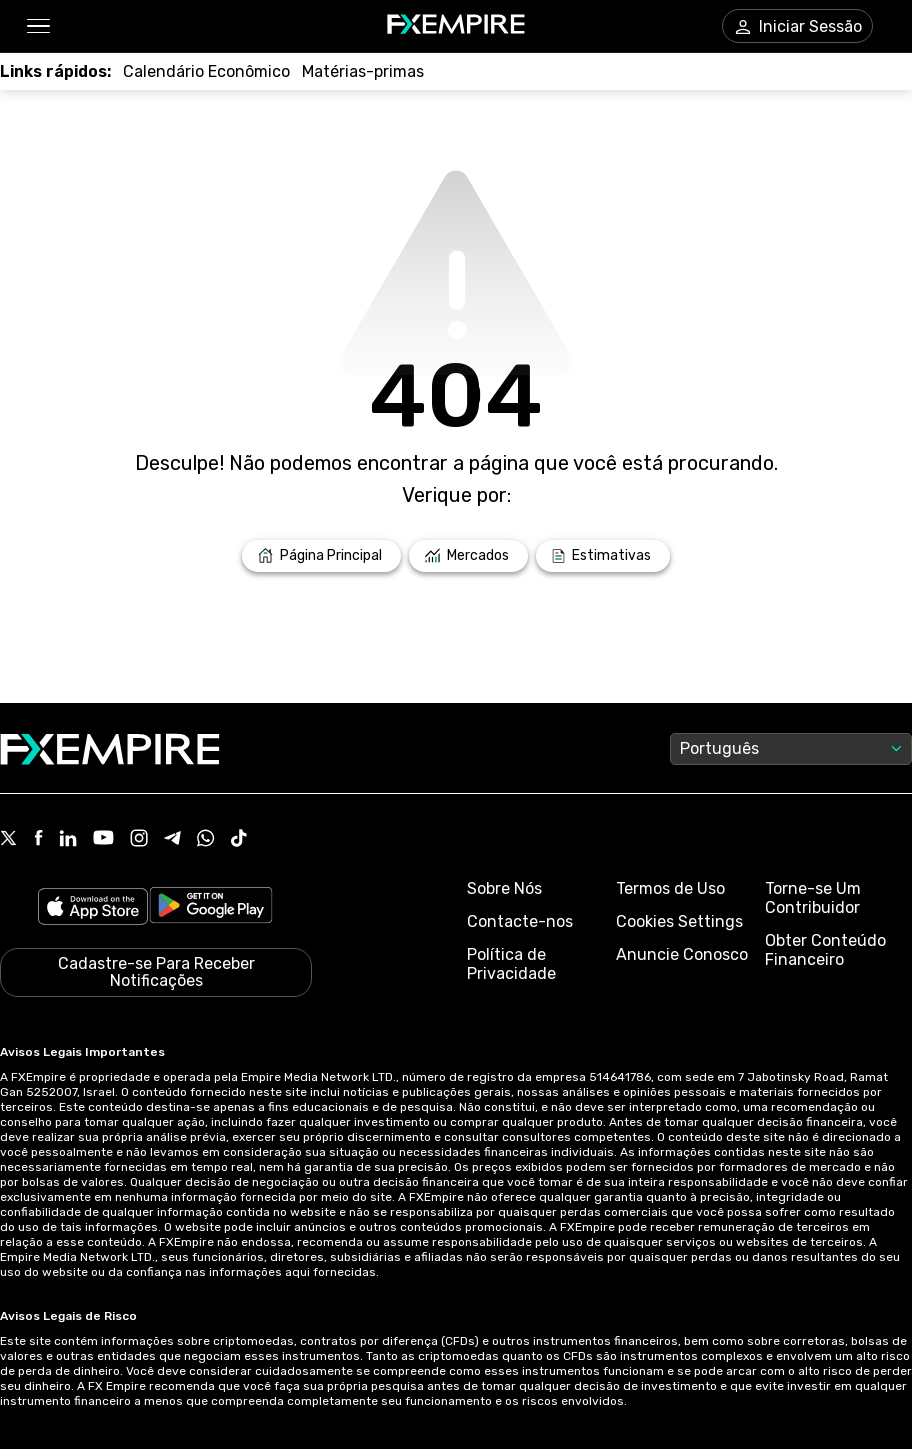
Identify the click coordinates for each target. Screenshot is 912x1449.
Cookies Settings (679, 921)
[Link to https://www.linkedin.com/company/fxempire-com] (68, 840)
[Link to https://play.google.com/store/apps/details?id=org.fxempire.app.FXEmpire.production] (211, 908)
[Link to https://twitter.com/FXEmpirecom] (9, 840)
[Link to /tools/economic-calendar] (206, 71)
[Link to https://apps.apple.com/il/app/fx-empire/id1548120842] (93, 908)
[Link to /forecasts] (603, 556)
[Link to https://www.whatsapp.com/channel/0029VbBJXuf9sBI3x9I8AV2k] (206, 840)
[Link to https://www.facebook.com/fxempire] (38, 839)
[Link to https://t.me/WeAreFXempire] (172, 840)
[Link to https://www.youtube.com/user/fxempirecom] (103, 839)
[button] (37, 26)
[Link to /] (321, 556)
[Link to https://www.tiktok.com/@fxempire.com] (239, 840)
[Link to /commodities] (363, 71)
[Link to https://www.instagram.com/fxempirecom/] (139, 840)
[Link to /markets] (468, 556)
